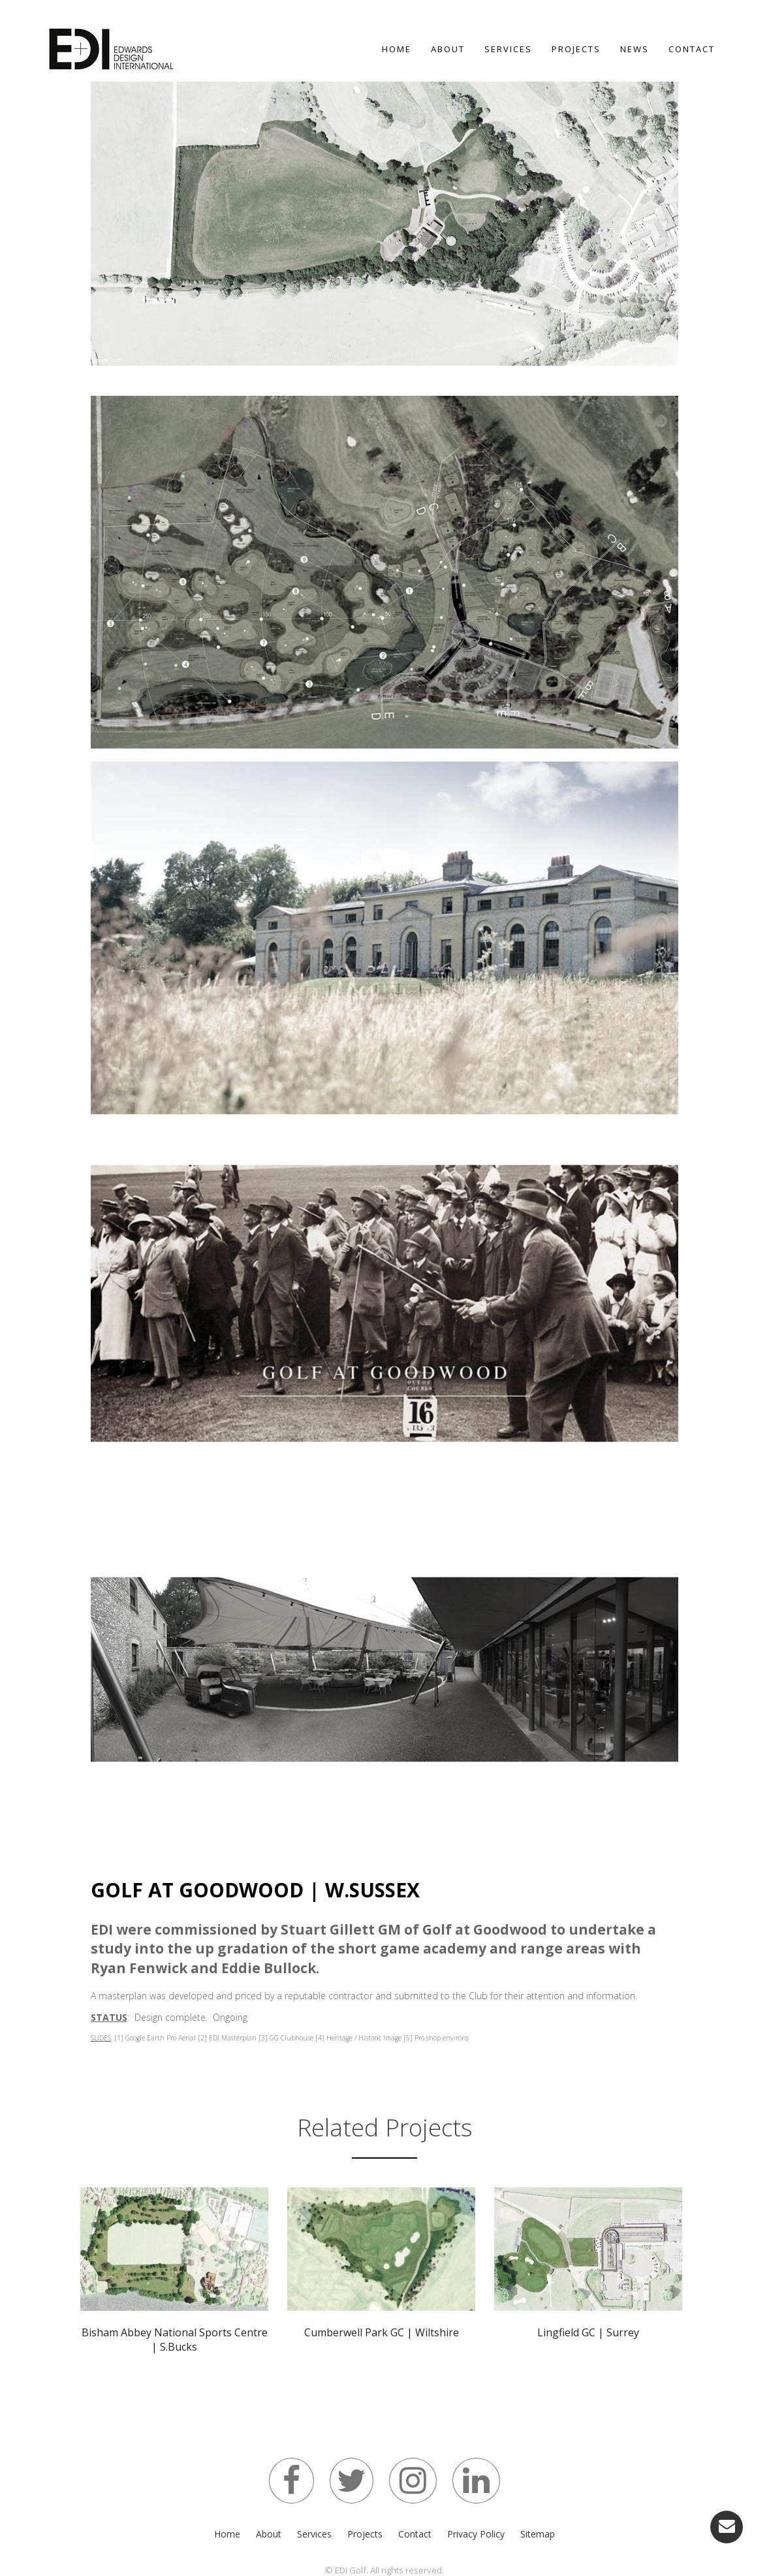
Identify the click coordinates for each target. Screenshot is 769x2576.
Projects (576, 49)
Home (396, 49)
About (448, 49)
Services (508, 49)
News (634, 49)
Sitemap (537, 2534)
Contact (691, 49)
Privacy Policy (476, 2534)
